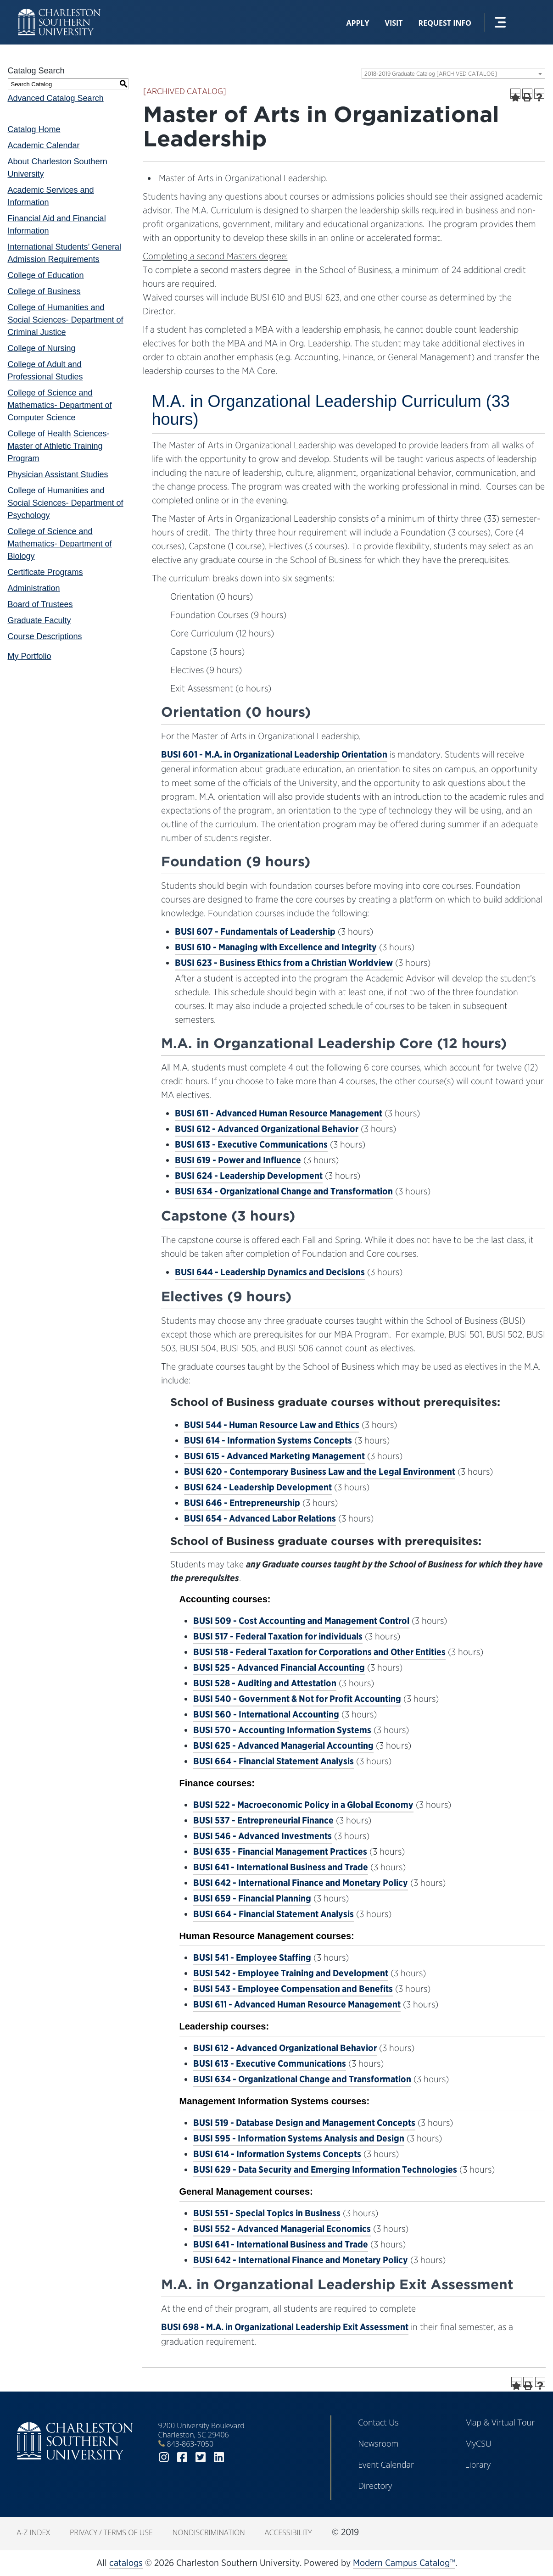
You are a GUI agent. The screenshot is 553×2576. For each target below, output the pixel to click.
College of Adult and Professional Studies (45, 370)
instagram (163, 2457)
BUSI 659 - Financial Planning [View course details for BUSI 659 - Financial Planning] (252, 1898)
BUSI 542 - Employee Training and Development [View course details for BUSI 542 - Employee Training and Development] (290, 1973)
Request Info (445, 23)
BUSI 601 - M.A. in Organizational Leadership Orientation (274, 754)
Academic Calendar (44, 145)
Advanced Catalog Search (56, 98)
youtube (237, 2457)
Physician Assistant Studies (58, 474)
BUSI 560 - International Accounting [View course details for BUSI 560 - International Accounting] (266, 1714)
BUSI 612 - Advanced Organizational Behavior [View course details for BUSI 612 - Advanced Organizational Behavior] (266, 1128)
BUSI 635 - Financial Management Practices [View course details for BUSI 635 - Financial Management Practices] (280, 1851)
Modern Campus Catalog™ (404, 2562)
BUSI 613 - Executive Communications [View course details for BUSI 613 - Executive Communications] (251, 1144)
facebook (182, 2457)
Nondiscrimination (209, 2532)
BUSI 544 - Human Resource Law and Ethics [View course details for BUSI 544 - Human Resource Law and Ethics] (271, 1424)
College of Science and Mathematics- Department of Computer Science (60, 405)
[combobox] (453, 73)
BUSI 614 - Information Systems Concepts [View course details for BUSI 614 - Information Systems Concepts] (268, 1440)
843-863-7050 (190, 2444)
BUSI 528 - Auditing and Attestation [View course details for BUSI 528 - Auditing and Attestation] (264, 1683)
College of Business (44, 291)
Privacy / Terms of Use (111, 2532)
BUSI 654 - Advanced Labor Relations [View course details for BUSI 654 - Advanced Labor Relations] (260, 1518)
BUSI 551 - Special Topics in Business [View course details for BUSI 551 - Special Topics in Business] (267, 2213)
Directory (375, 2485)
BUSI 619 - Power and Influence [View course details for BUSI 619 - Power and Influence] (238, 1159)
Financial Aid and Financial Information (57, 224)
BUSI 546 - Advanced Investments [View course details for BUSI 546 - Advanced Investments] (262, 1835)
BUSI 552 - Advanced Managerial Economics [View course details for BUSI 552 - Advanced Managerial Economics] (282, 2228)
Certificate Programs (45, 572)
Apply (357, 23)
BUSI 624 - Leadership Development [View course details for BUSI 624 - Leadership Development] (249, 1175)
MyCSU (478, 2443)
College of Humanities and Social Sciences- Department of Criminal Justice (65, 320)
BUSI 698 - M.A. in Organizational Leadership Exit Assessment (284, 2326)
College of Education (46, 275)
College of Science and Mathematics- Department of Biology (60, 544)
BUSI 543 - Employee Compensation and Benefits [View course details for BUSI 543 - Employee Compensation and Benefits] (293, 1988)
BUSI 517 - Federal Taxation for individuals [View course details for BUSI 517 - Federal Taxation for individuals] (278, 1636)
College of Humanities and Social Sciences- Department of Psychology (65, 503)
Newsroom (378, 2443)
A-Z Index (33, 2532)
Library (478, 2464)
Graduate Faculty (39, 620)
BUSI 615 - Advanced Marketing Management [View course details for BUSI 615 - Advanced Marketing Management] (274, 1455)
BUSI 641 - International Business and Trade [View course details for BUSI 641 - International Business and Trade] (280, 1867)
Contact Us (378, 2422)
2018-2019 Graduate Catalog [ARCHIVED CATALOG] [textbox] (430, 73)
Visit (394, 23)
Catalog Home (34, 129)
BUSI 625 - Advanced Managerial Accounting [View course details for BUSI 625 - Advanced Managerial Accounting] (283, 1745)
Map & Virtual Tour (500, 2422)
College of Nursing (42, 348)
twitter (200, 2457)
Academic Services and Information (51, 196)
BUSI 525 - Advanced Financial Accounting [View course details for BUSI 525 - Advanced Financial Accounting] (279, 1667)
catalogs (126, 2562)
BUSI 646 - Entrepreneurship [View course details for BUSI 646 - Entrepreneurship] (242, 1502)
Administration (34, 588)
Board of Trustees (40, 604)
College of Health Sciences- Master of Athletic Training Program (59, 446)
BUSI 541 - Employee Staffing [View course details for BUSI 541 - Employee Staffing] (252, 1957)
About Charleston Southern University (57, 167)
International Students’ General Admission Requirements (65, 253)
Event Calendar (386, 2464)
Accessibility (288, 2532)
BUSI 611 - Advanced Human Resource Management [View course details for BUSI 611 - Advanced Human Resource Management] (278, 1113)
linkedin (218, 2457)
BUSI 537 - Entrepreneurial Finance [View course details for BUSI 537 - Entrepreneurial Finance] (263, 1820)
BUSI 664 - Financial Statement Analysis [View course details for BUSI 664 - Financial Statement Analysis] (273, 1761)
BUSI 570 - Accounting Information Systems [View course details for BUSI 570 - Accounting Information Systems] (282, 1729)
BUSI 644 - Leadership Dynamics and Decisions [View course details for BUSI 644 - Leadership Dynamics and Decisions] (270, 1271)
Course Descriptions (45, 636)
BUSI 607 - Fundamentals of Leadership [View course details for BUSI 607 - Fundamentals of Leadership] (255, 931)
